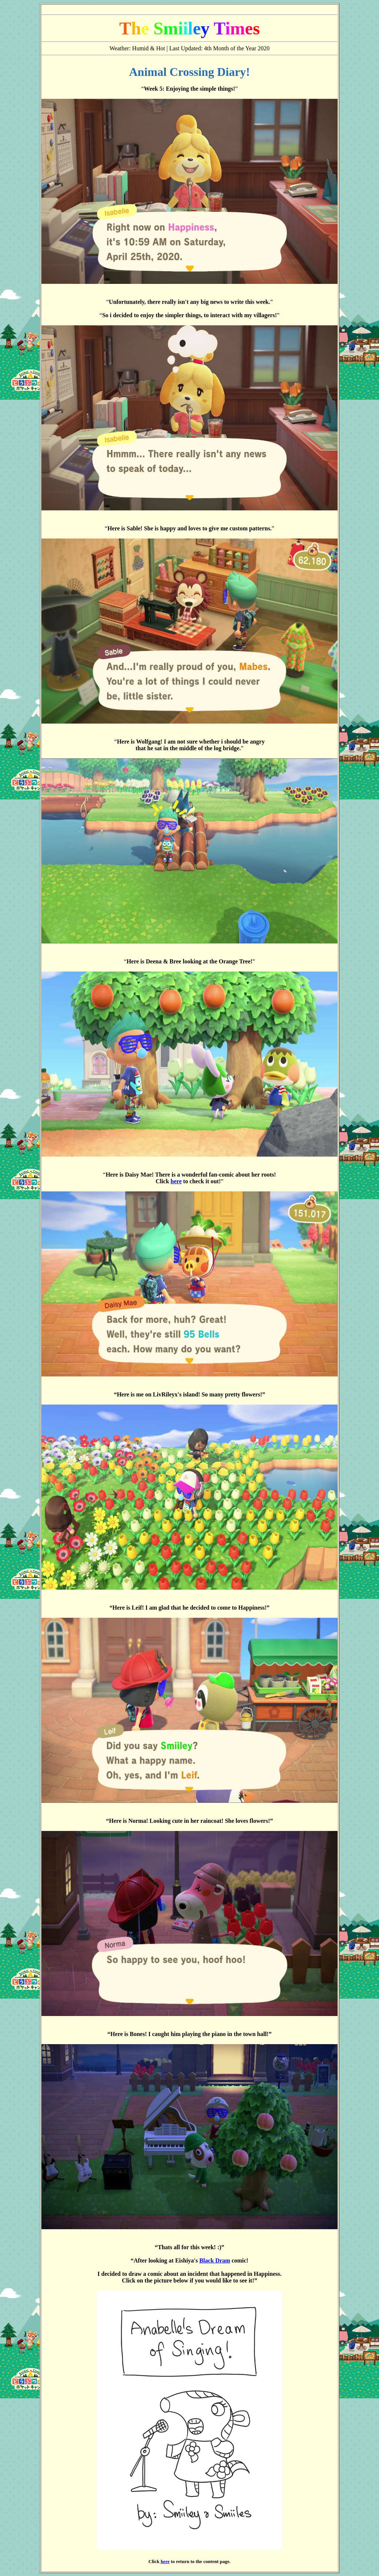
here (176, 1181)
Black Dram (214, 2260)
